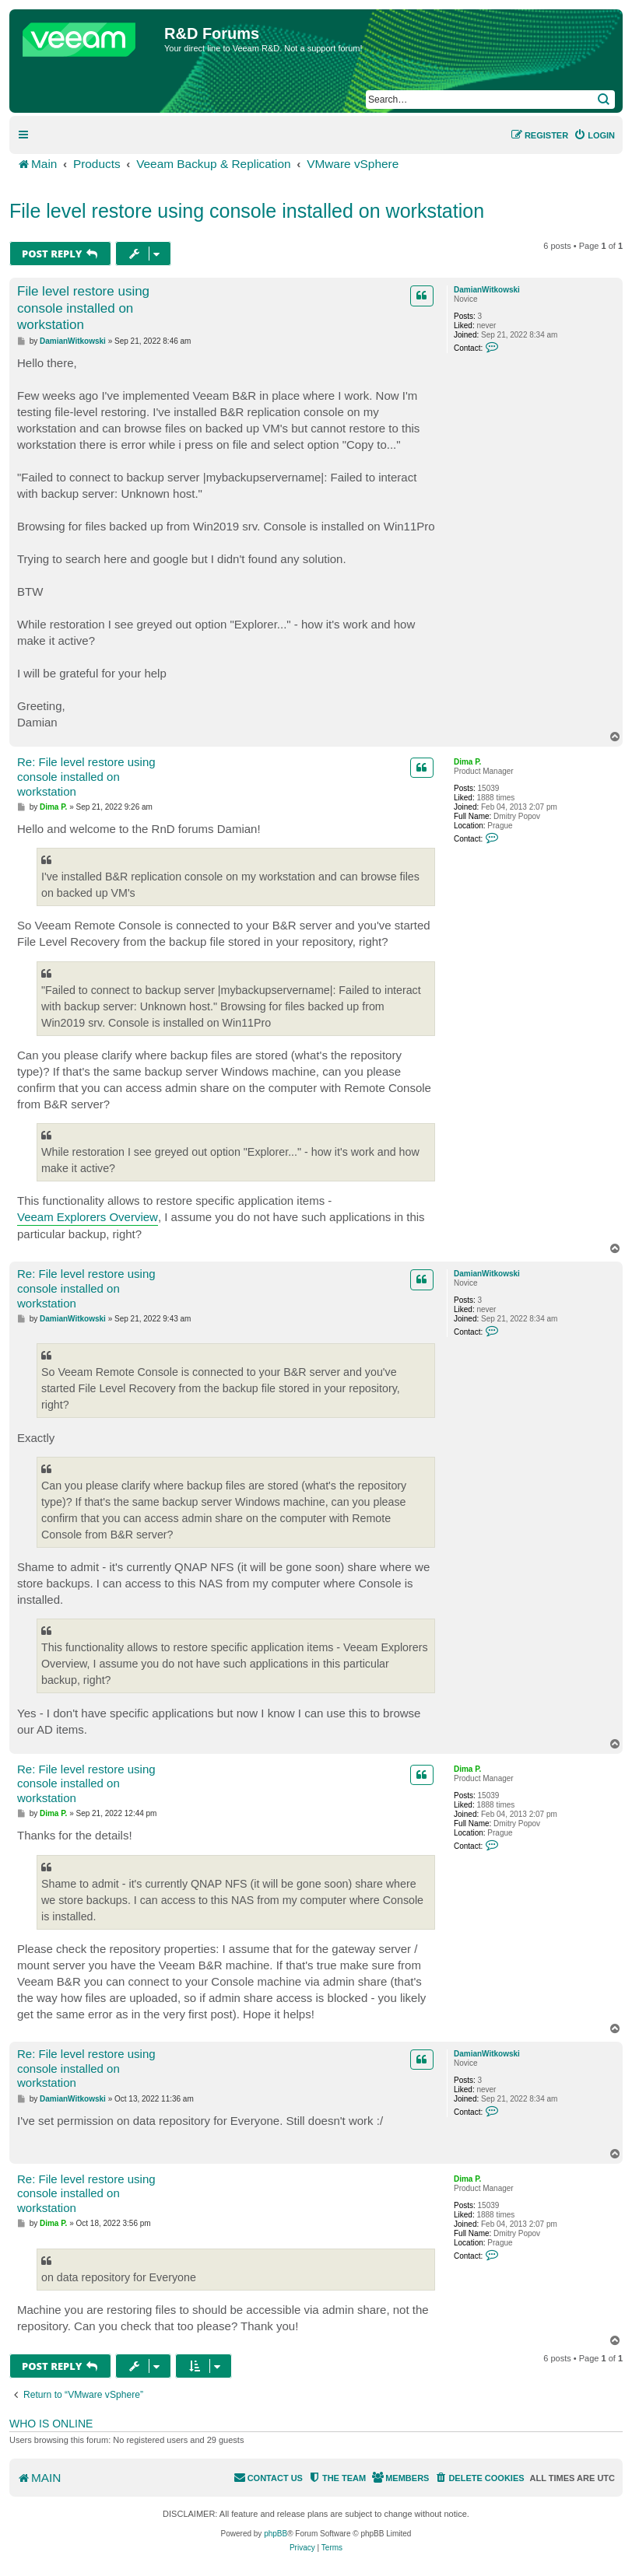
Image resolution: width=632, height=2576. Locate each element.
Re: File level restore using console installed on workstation (86, 776)
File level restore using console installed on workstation (246, 211)
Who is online (51, 2423)
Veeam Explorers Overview (87, 1216)
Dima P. (467, 762)
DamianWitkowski (487, 289)
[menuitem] (594, 135)
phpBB (275, 2533)
